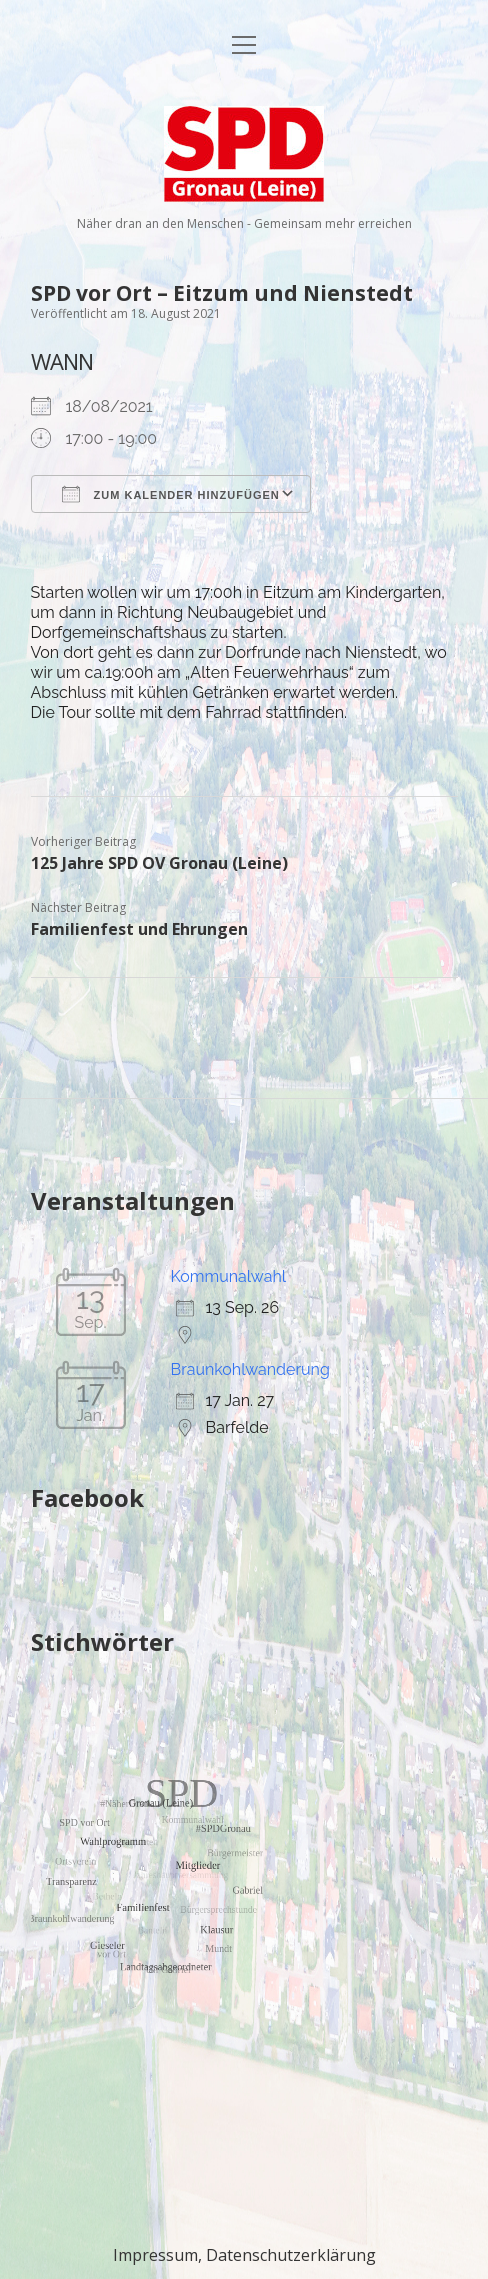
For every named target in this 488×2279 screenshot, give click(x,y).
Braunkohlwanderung (250, 1369)
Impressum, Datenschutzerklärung (244, 2255)
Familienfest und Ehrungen (139, 929)
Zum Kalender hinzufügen (171, 494)
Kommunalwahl (229, 1276)
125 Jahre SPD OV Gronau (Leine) (159, 863)
